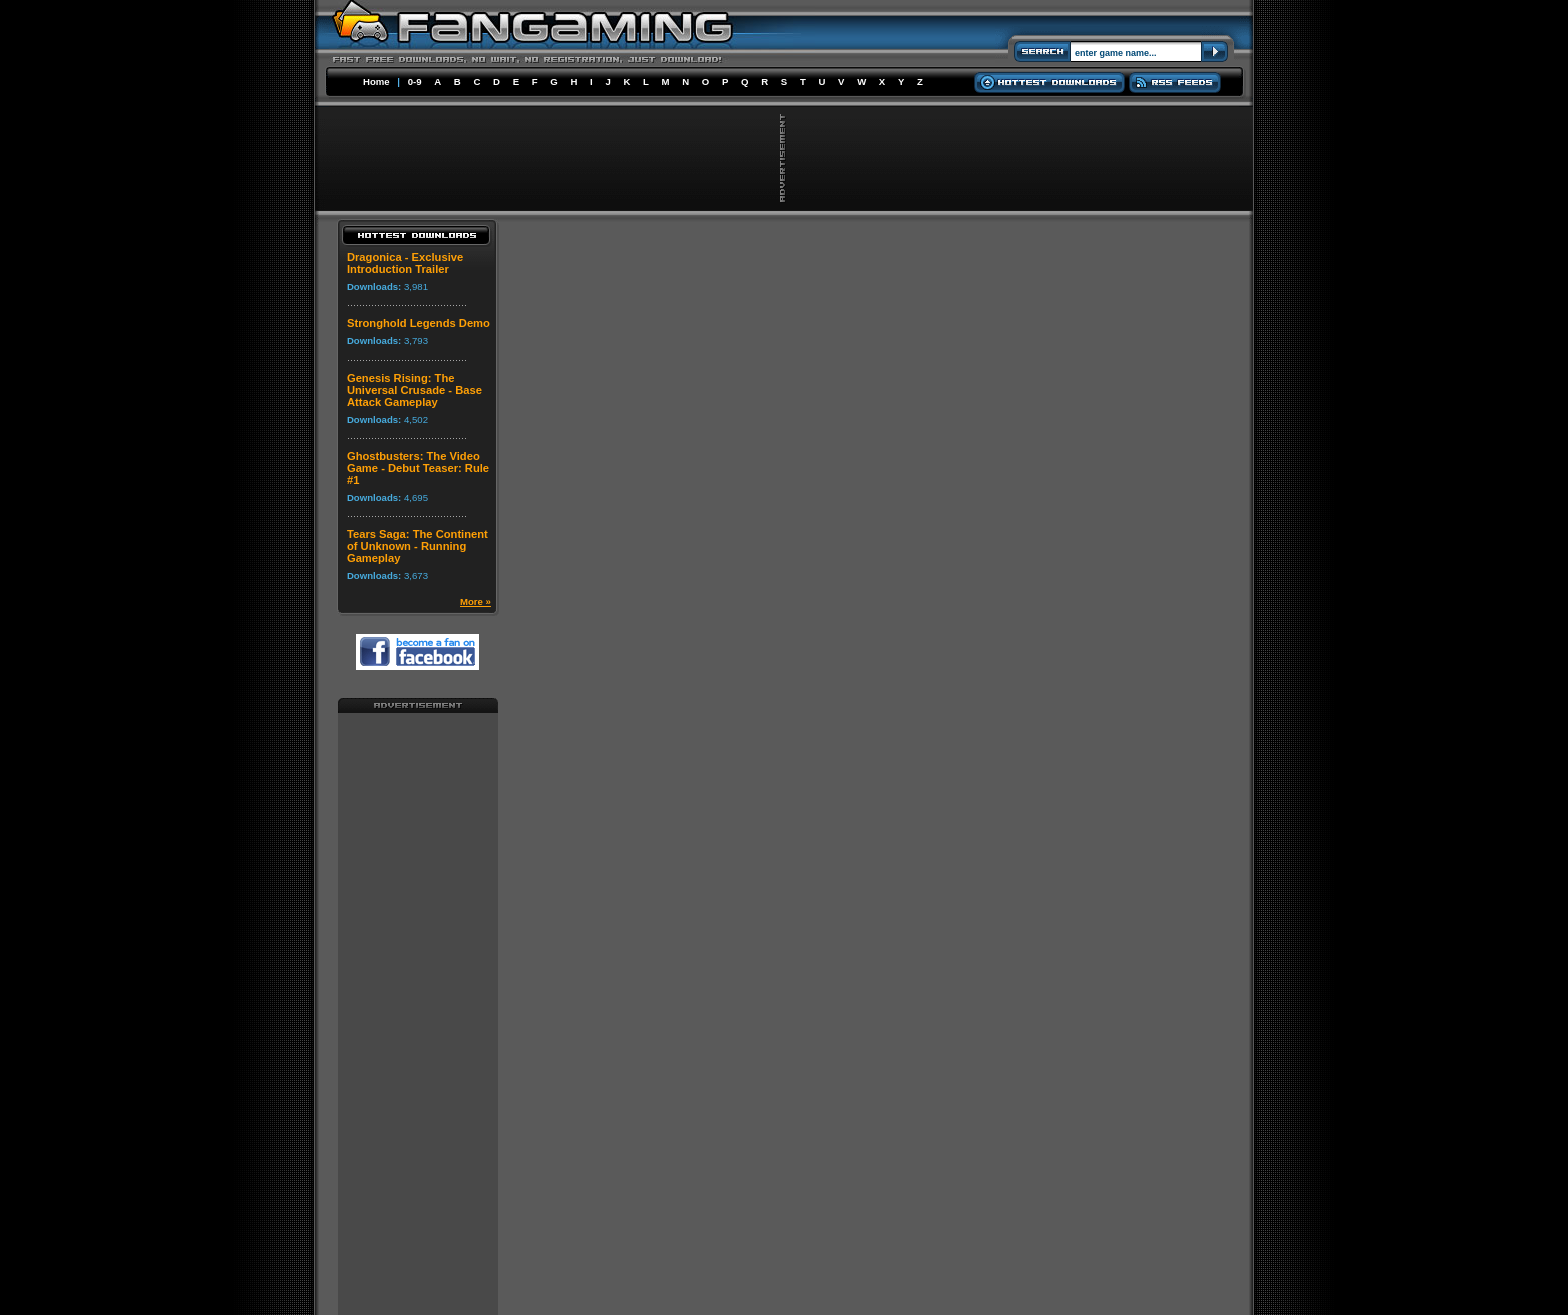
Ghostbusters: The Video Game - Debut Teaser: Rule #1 (418, 468)
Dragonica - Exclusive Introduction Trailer (405, 263)
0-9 (415, 81)
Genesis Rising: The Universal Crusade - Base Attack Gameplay (414, 390)
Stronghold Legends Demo (418, 323)
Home (376, 81)
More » (475, 601)
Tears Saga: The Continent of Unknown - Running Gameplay (417, 546)
